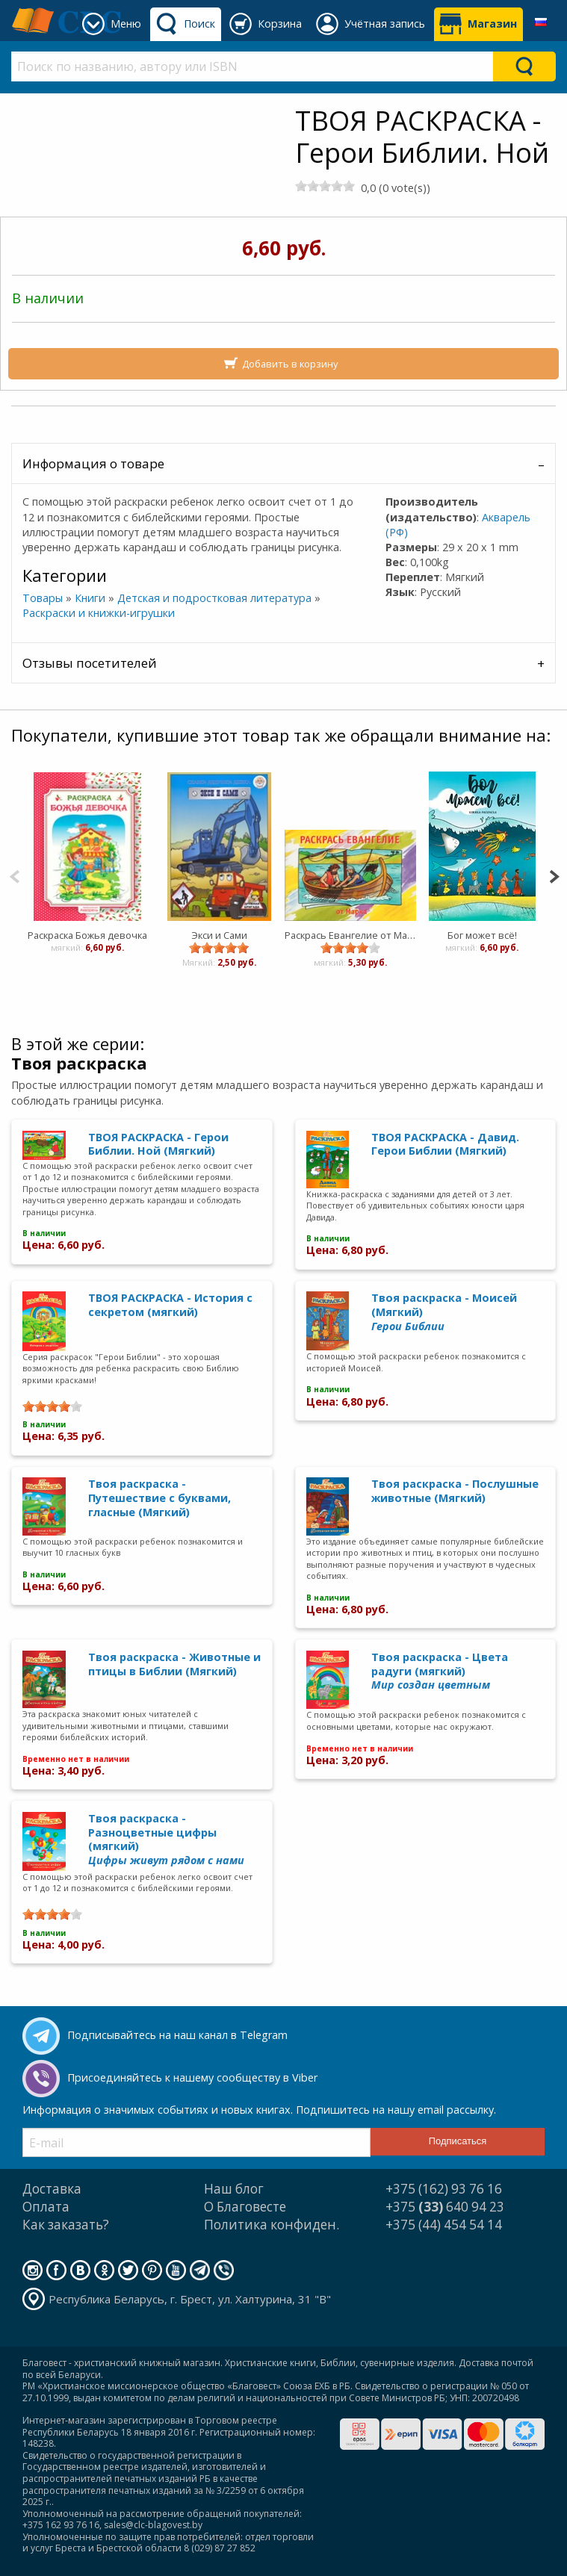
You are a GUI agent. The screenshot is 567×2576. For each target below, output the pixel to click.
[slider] (325, 186)
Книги (90, 598)
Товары (42, 598)
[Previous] (14, 875)
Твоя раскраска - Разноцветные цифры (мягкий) (166, 1839)
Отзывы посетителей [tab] (89, 662)
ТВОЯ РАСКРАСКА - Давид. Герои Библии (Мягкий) (445, 1144)
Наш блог (234, 2188)
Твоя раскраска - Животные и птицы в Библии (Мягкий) (174, 1664)
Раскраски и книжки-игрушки (98, 613)
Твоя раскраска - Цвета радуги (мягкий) (439, 1671)
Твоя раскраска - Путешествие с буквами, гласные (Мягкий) (159, 1497)
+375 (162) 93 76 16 (443, 2188)
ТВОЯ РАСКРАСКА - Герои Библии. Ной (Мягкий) (158, 1144)
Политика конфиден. (271, 2224)
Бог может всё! (481, 935)
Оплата (45, 2206)
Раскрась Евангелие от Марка (350, 935)
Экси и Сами (218, 935)
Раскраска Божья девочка (87, 935)
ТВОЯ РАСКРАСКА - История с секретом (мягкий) (170, 1305)
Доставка (51, 2188)
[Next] (554, 875)
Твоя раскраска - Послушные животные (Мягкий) (455, 1491)
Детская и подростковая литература (214, 598)
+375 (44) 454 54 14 (443, 2224)
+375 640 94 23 (444, 2206)
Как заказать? (65, 2224)
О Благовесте (245, 2206)
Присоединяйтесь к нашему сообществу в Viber (192, 2077)
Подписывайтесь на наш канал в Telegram (177, 2035)
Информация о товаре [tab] (93, 463)
